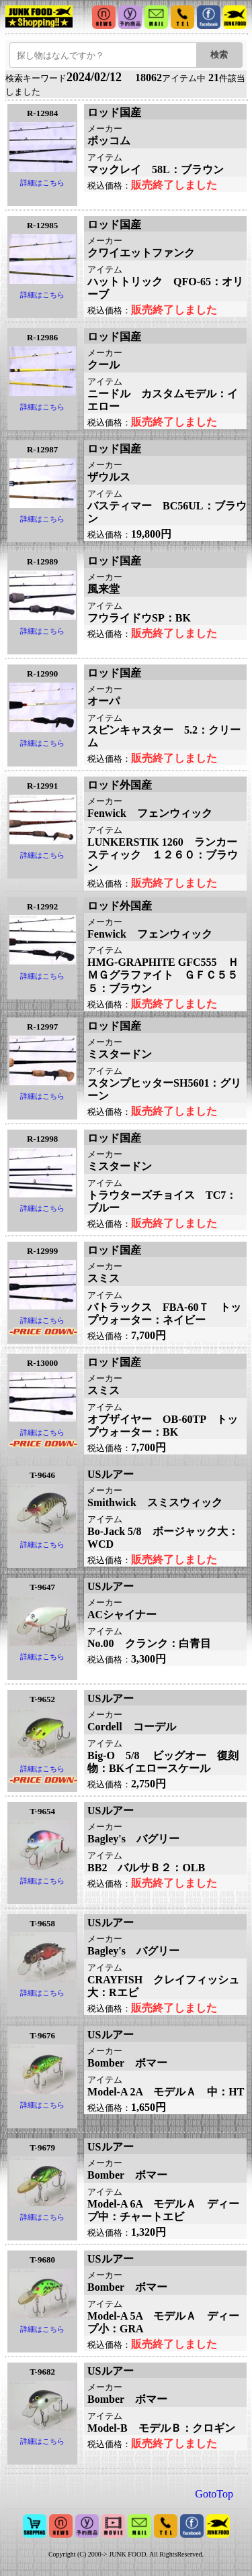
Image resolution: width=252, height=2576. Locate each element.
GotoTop (214, 2493)
